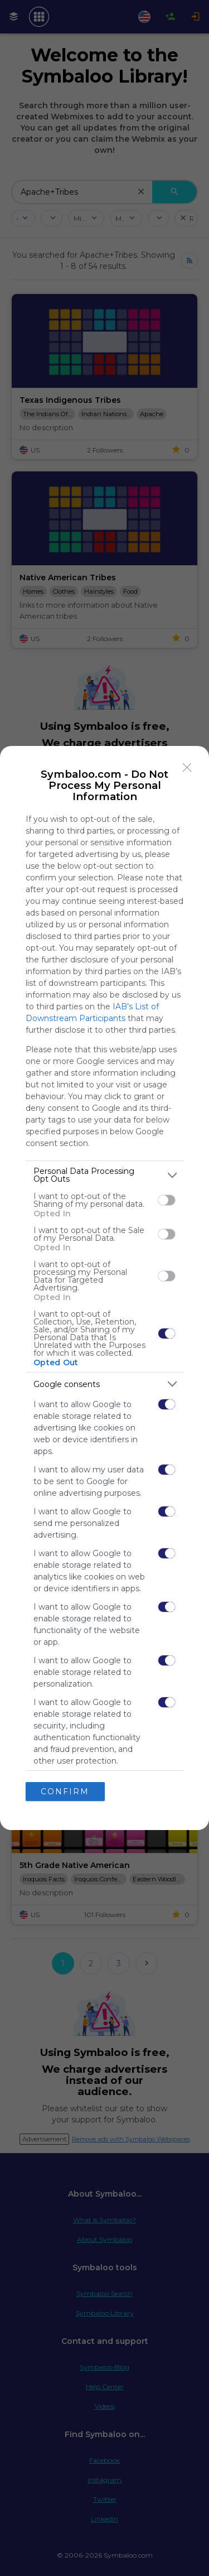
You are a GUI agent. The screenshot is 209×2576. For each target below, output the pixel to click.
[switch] (167, 1199)
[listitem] (104, 1175)
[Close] (187, 767)
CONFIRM (65, 1791)
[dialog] (104, 1288)
